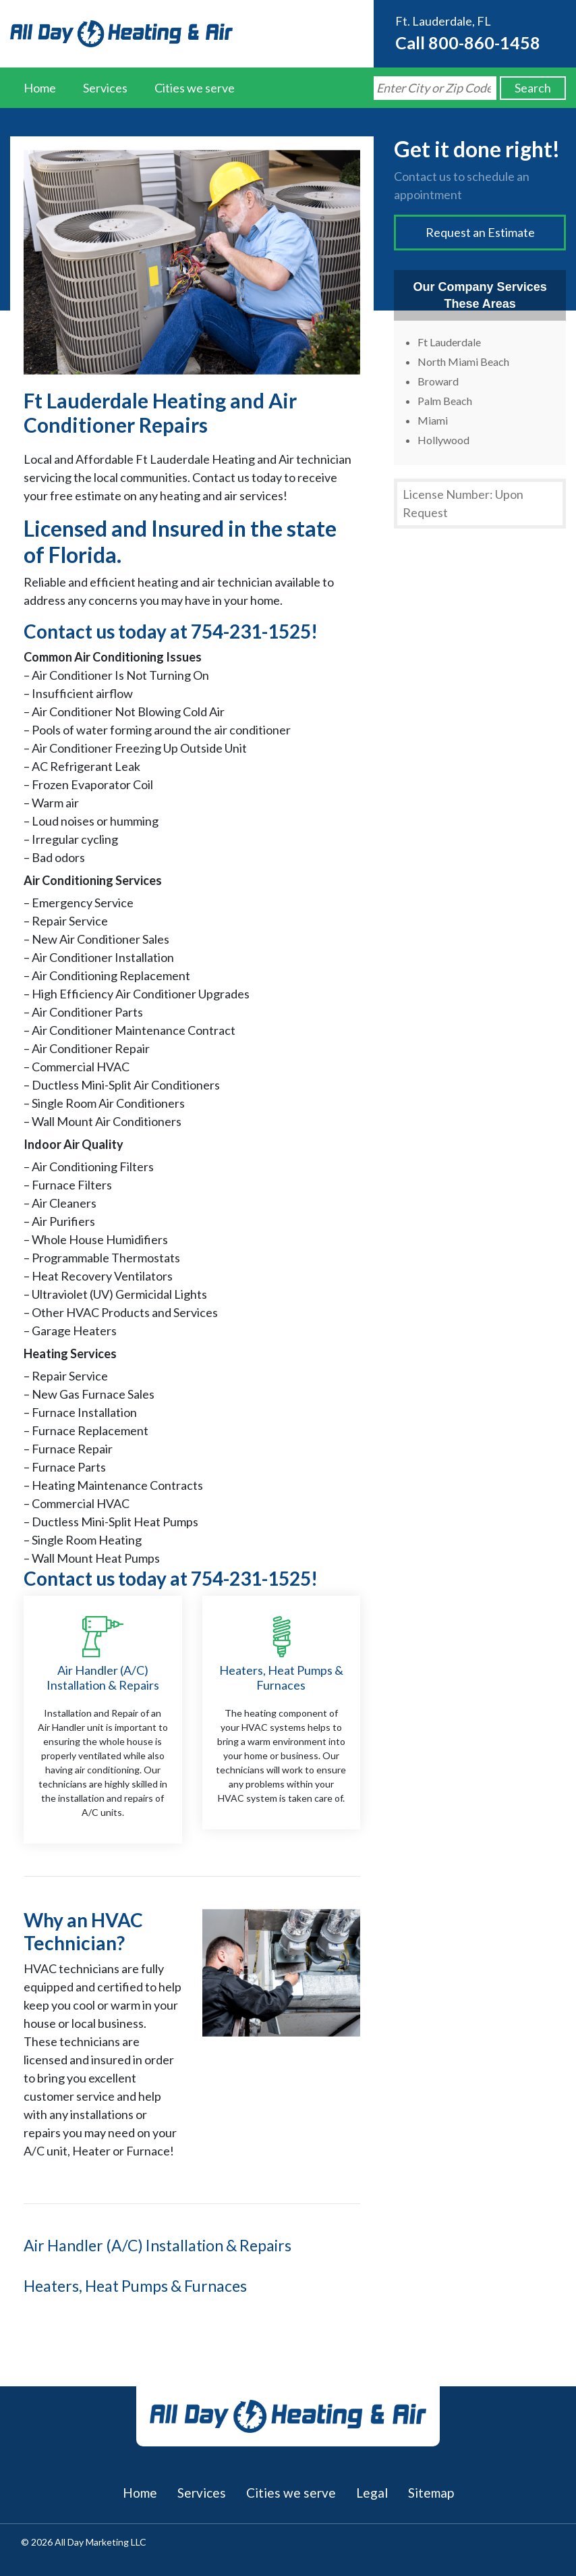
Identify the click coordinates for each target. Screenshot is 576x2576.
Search (533, 87)
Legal (372, 2492)
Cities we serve (194, 87)
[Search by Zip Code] (435, 88)
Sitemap (431, 2492)
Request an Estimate (480, 232)
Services (105, 87)
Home (40, 87)
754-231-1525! (254, 631)
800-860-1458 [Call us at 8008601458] (484, 42)
